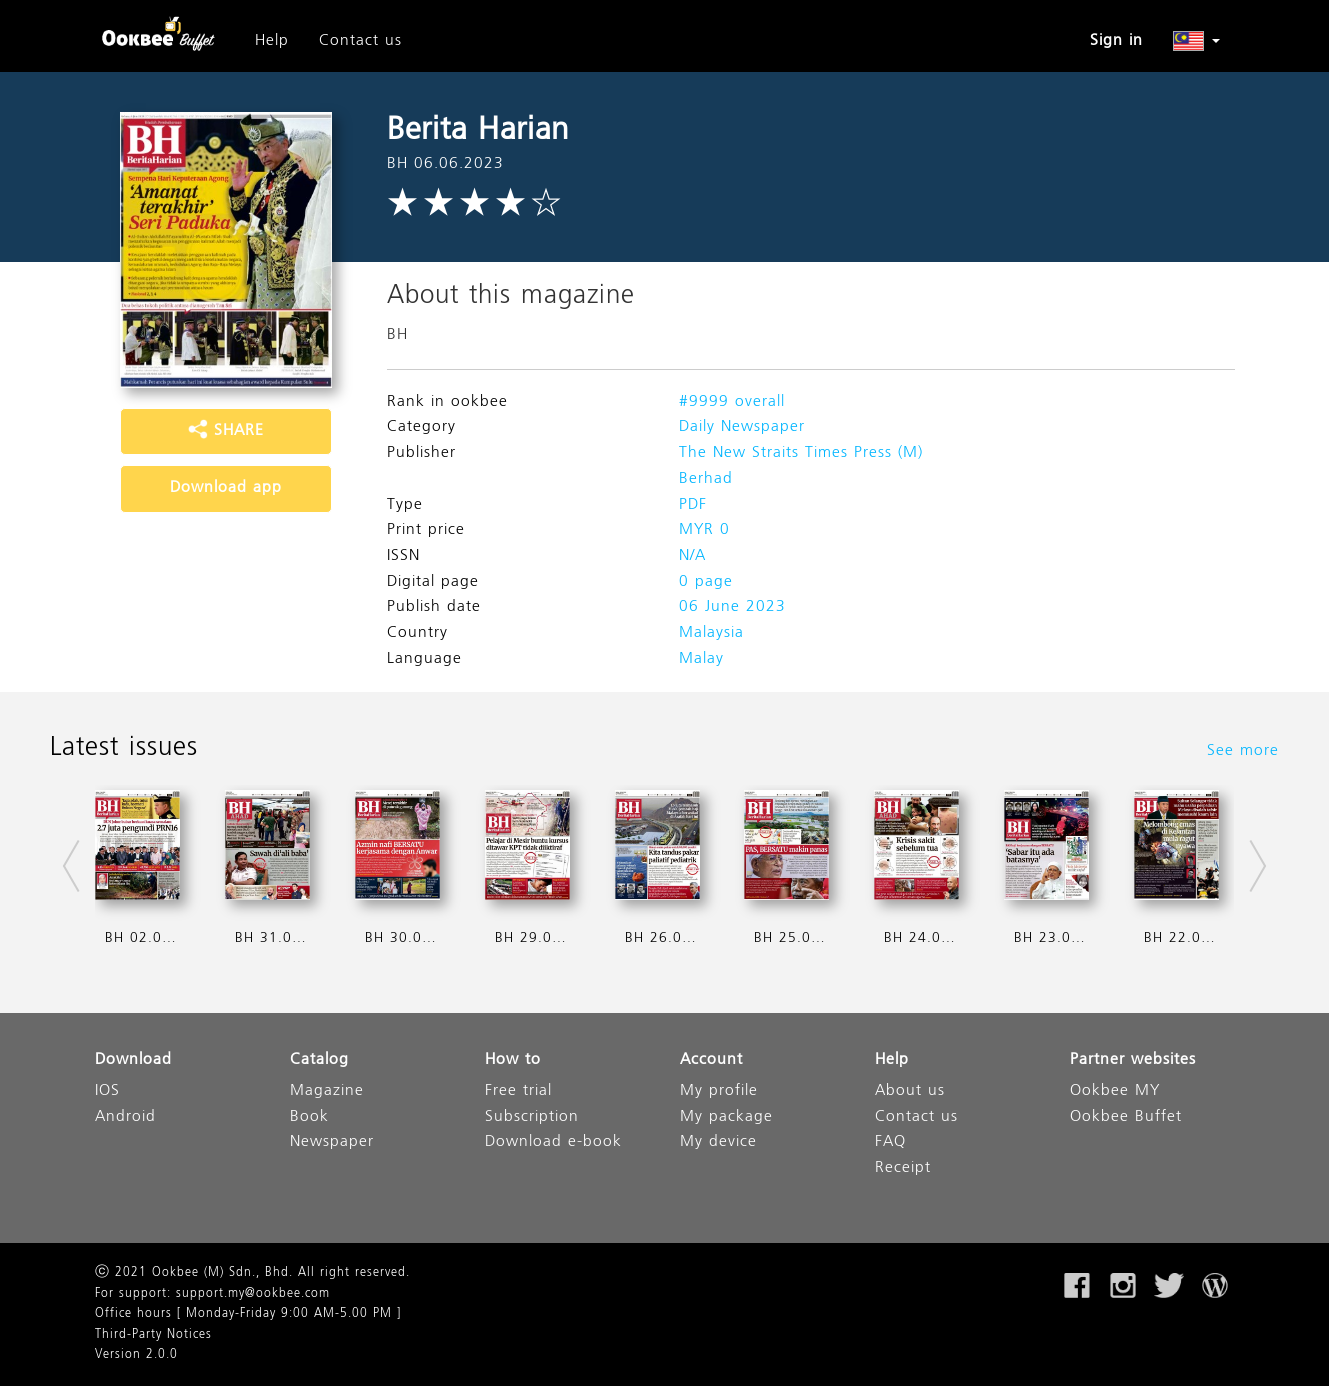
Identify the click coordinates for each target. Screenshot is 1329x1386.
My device (718, 1142)
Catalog (319, 1060)
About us (910, 1091)
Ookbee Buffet (1126, 1117)
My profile (719, 1091)
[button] (1196, 41)
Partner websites (1133, 1060)
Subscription (532, 1117)
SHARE (226, 431)
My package (726, 1117)
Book (309, 1117)
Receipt (903, 1168)
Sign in (1116, 41)
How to (513, 1060)
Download (133, 1060)
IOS (107, 1091)
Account (711, 1060)
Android (125, 1117)
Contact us (360, 41)
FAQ (890, 1142)
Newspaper (332, 1142)
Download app (226, 488)
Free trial (518, 1091)
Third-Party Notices (153, 1335)
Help (272, 41)
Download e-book (553, 1142)
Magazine (327, 1091)
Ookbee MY (1115, 1091)
